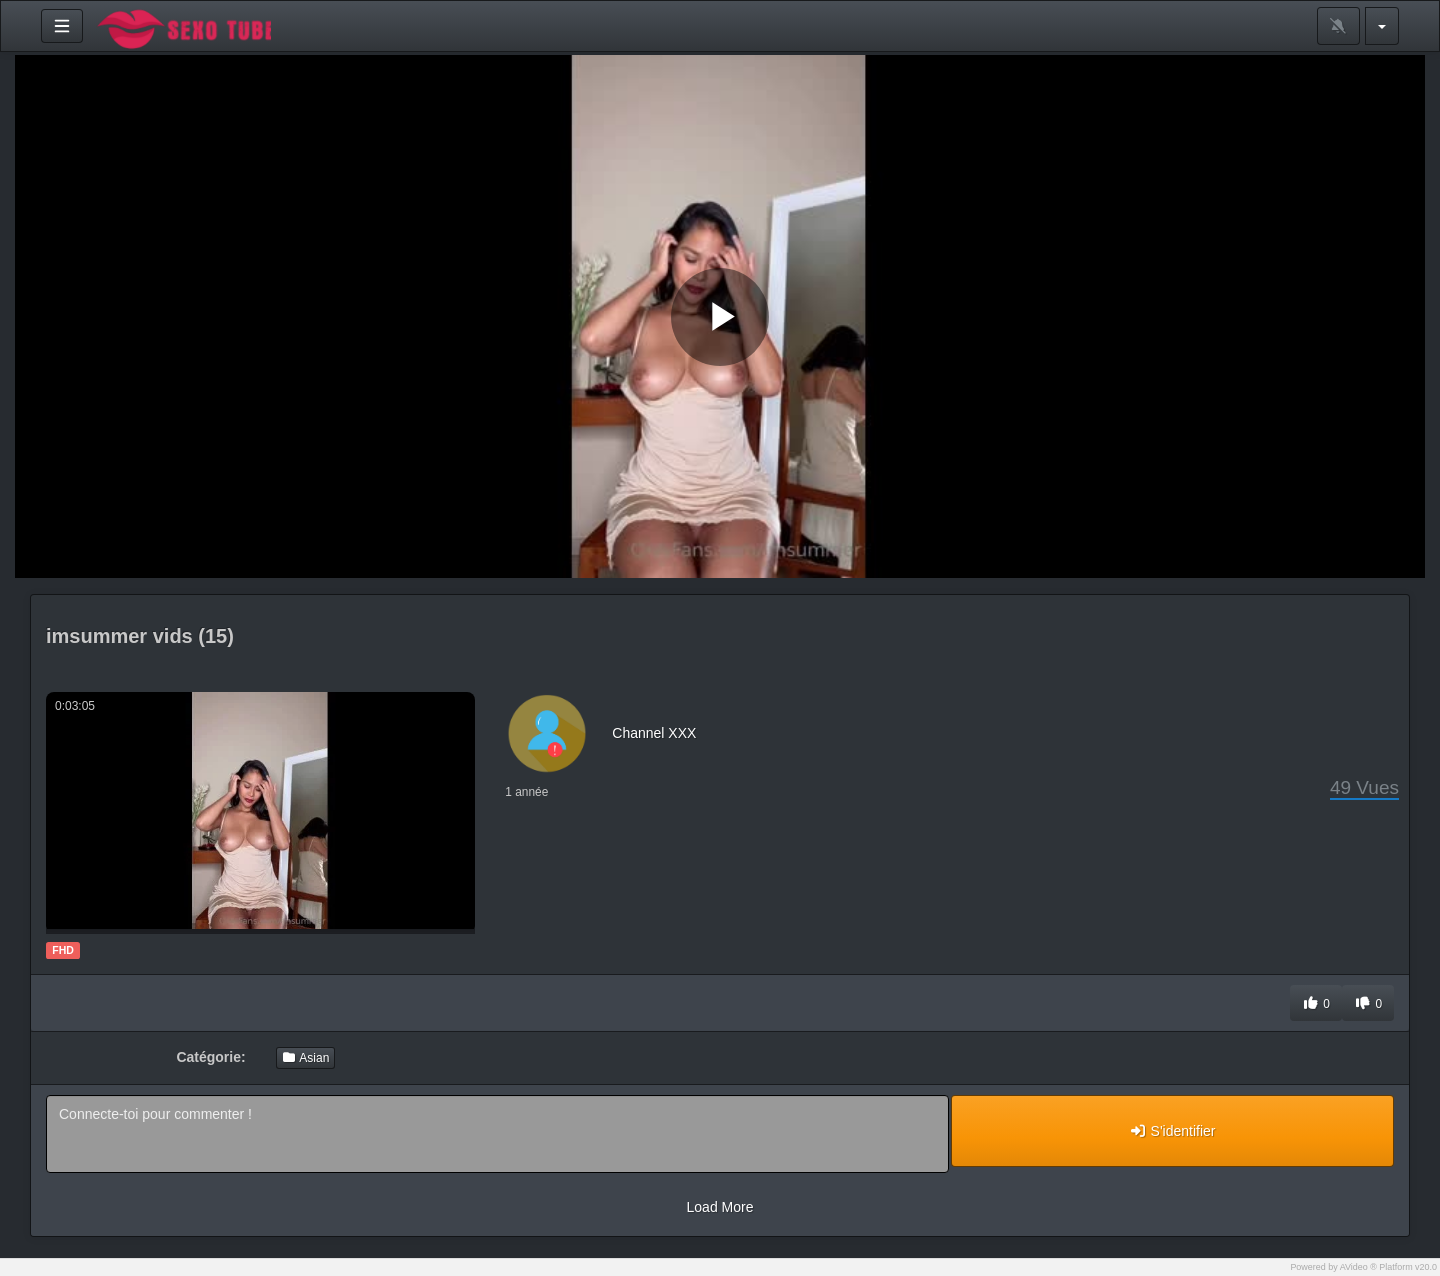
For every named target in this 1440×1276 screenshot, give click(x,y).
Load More (720, 1207)
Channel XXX (654, 733)
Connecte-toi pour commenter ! (497, 1134)
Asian (306, 1058)
